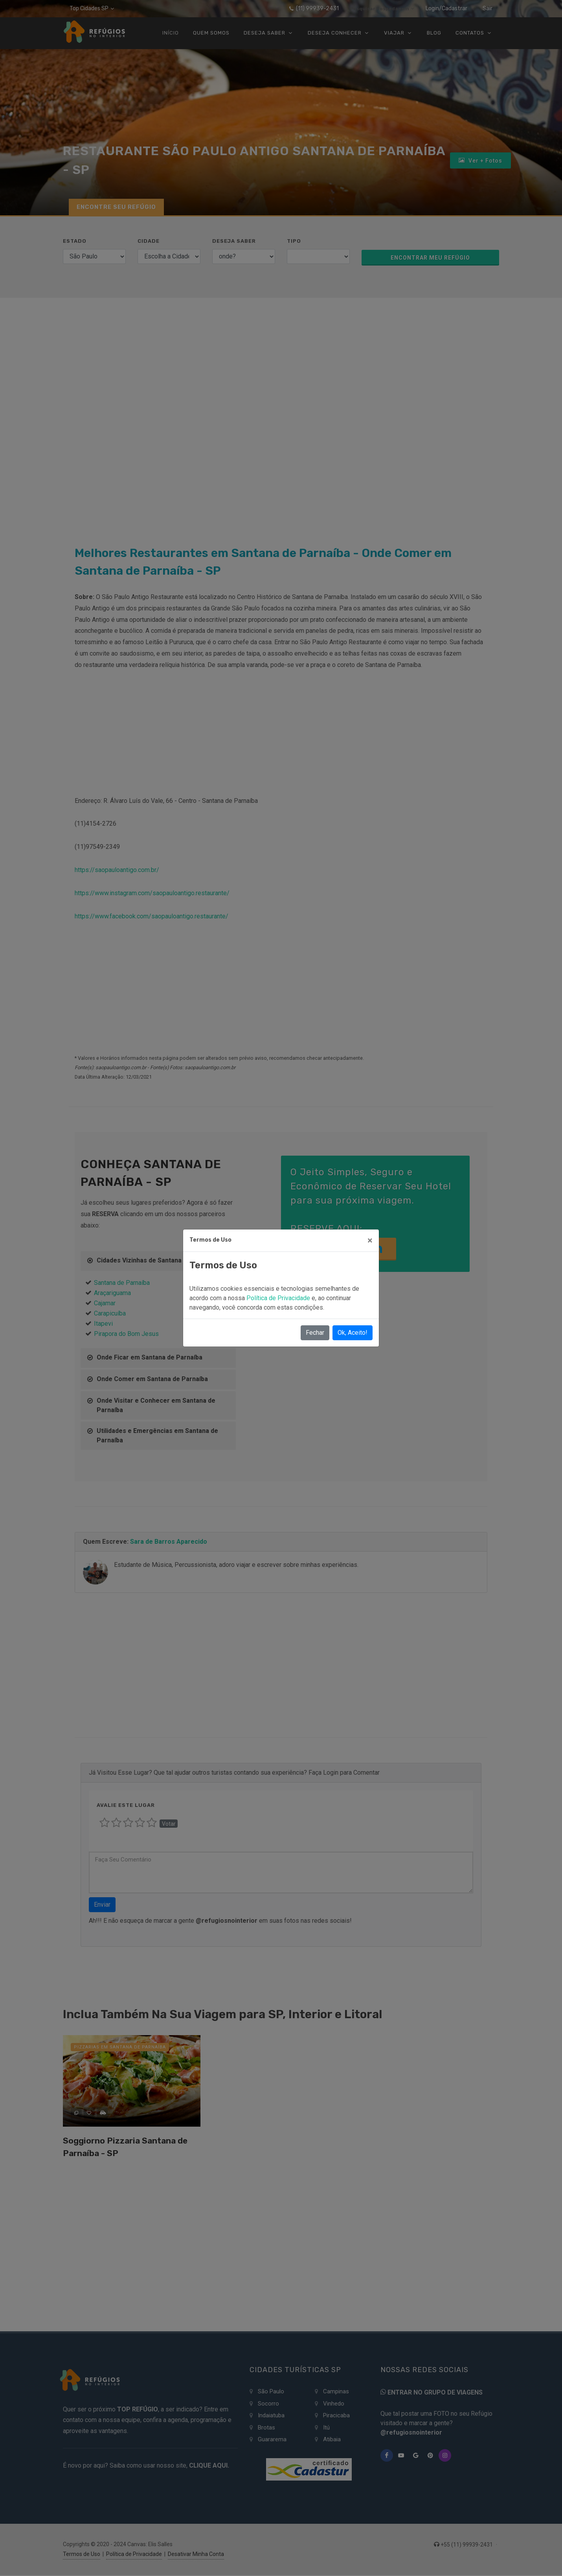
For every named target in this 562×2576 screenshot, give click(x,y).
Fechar (315, 1332)
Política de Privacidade (279, 1298)
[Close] (370, 1240)
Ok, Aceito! (352, 1332)
